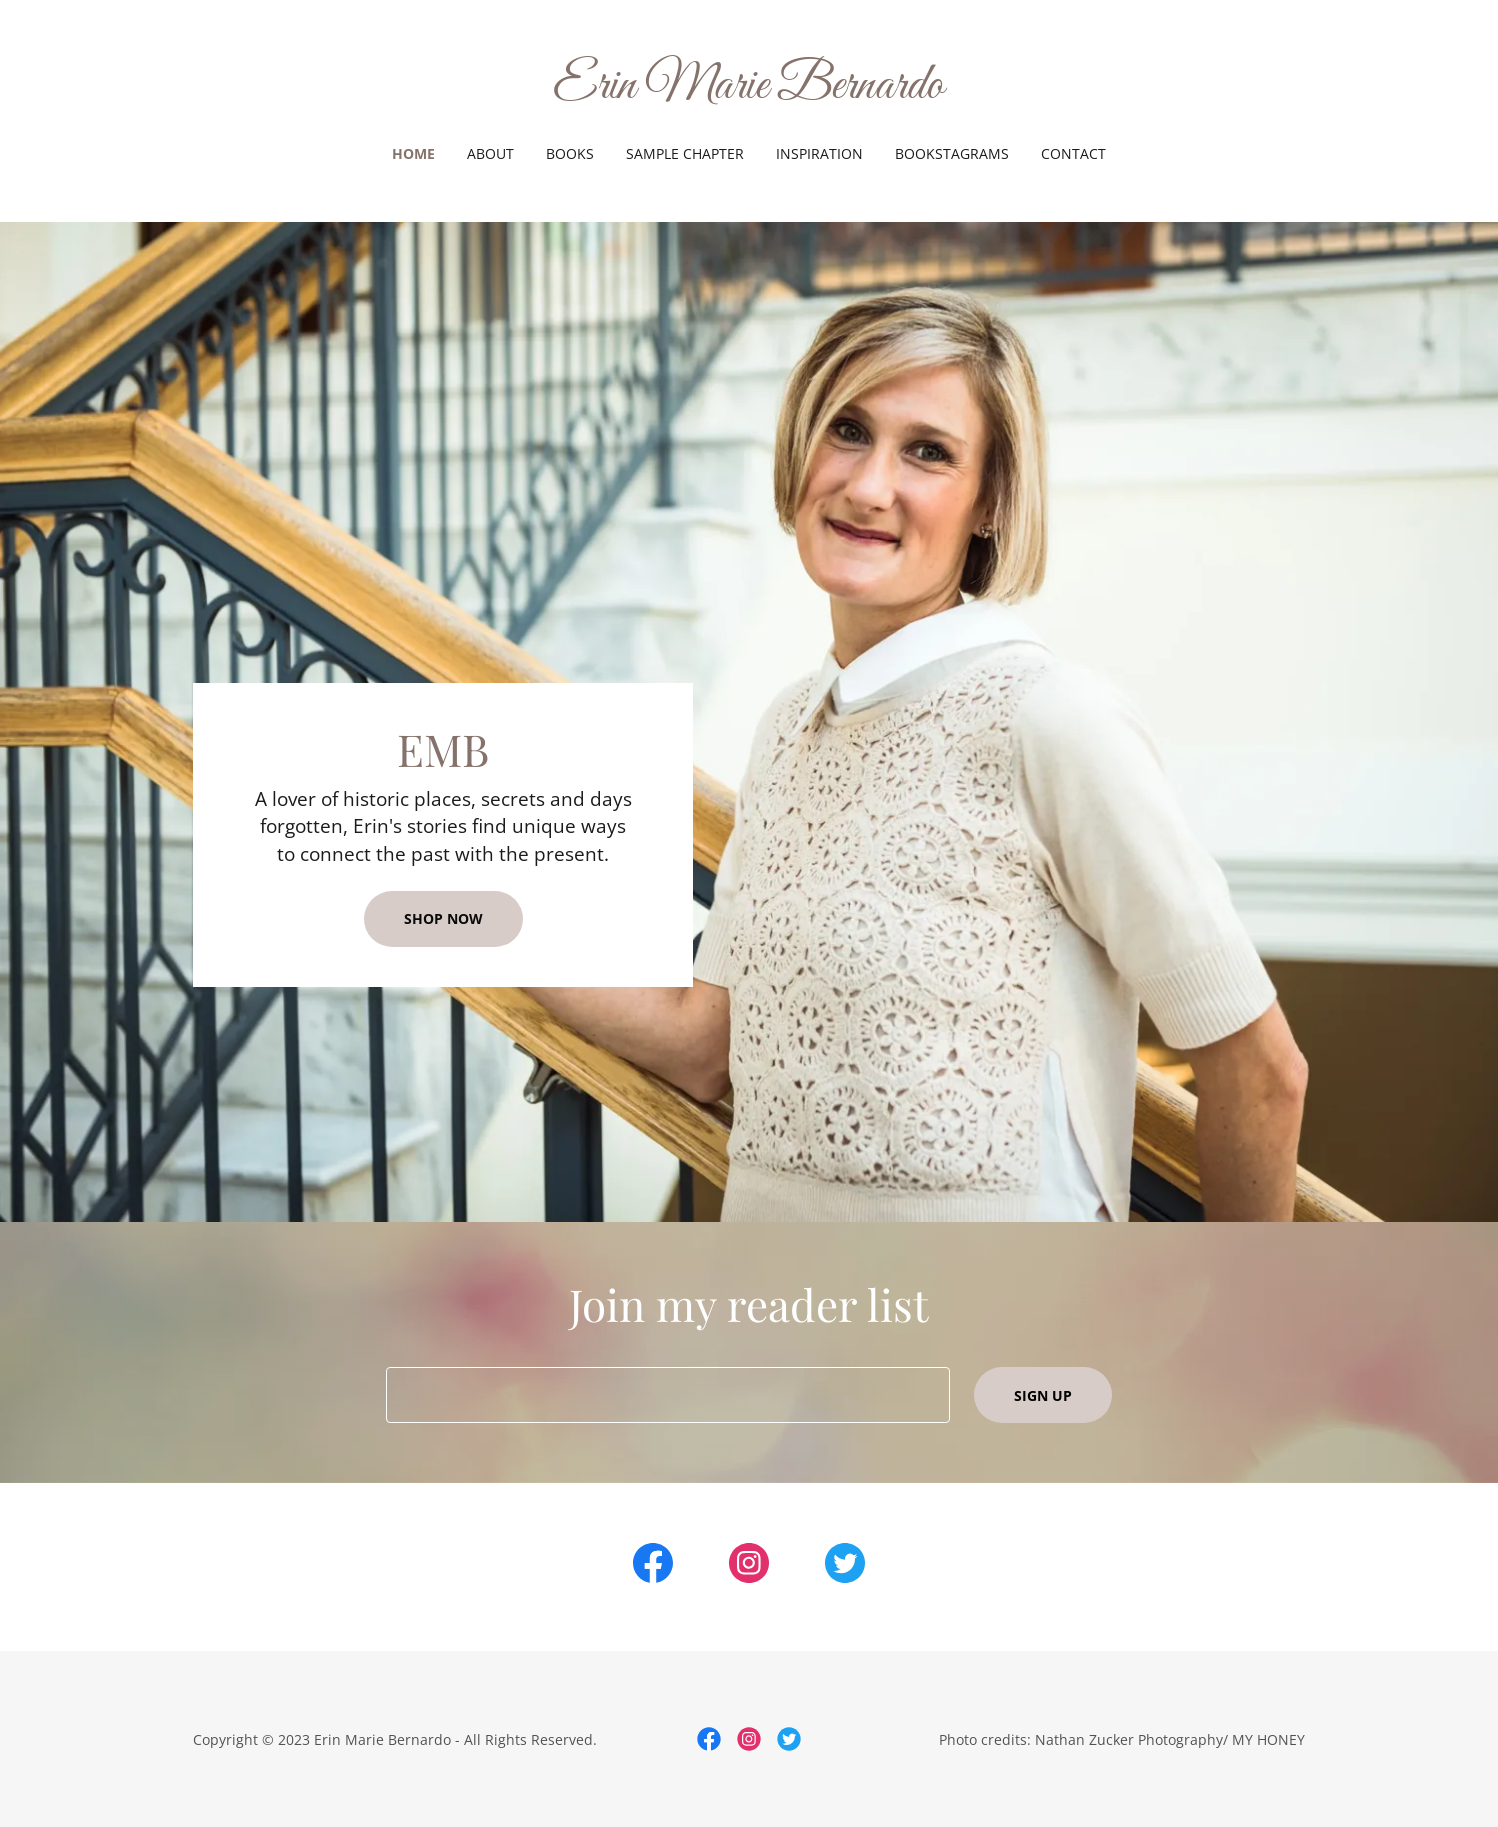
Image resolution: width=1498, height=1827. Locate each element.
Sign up (1043, 1395)
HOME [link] (413, 153)
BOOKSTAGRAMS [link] (952, 153)
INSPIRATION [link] (819, 153)
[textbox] (667, 1395)
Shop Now (443, 918)
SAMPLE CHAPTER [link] (685, 153)
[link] (749, 92)
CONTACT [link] (1073, 153)
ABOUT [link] (490, 153)
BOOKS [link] (570, 153)
